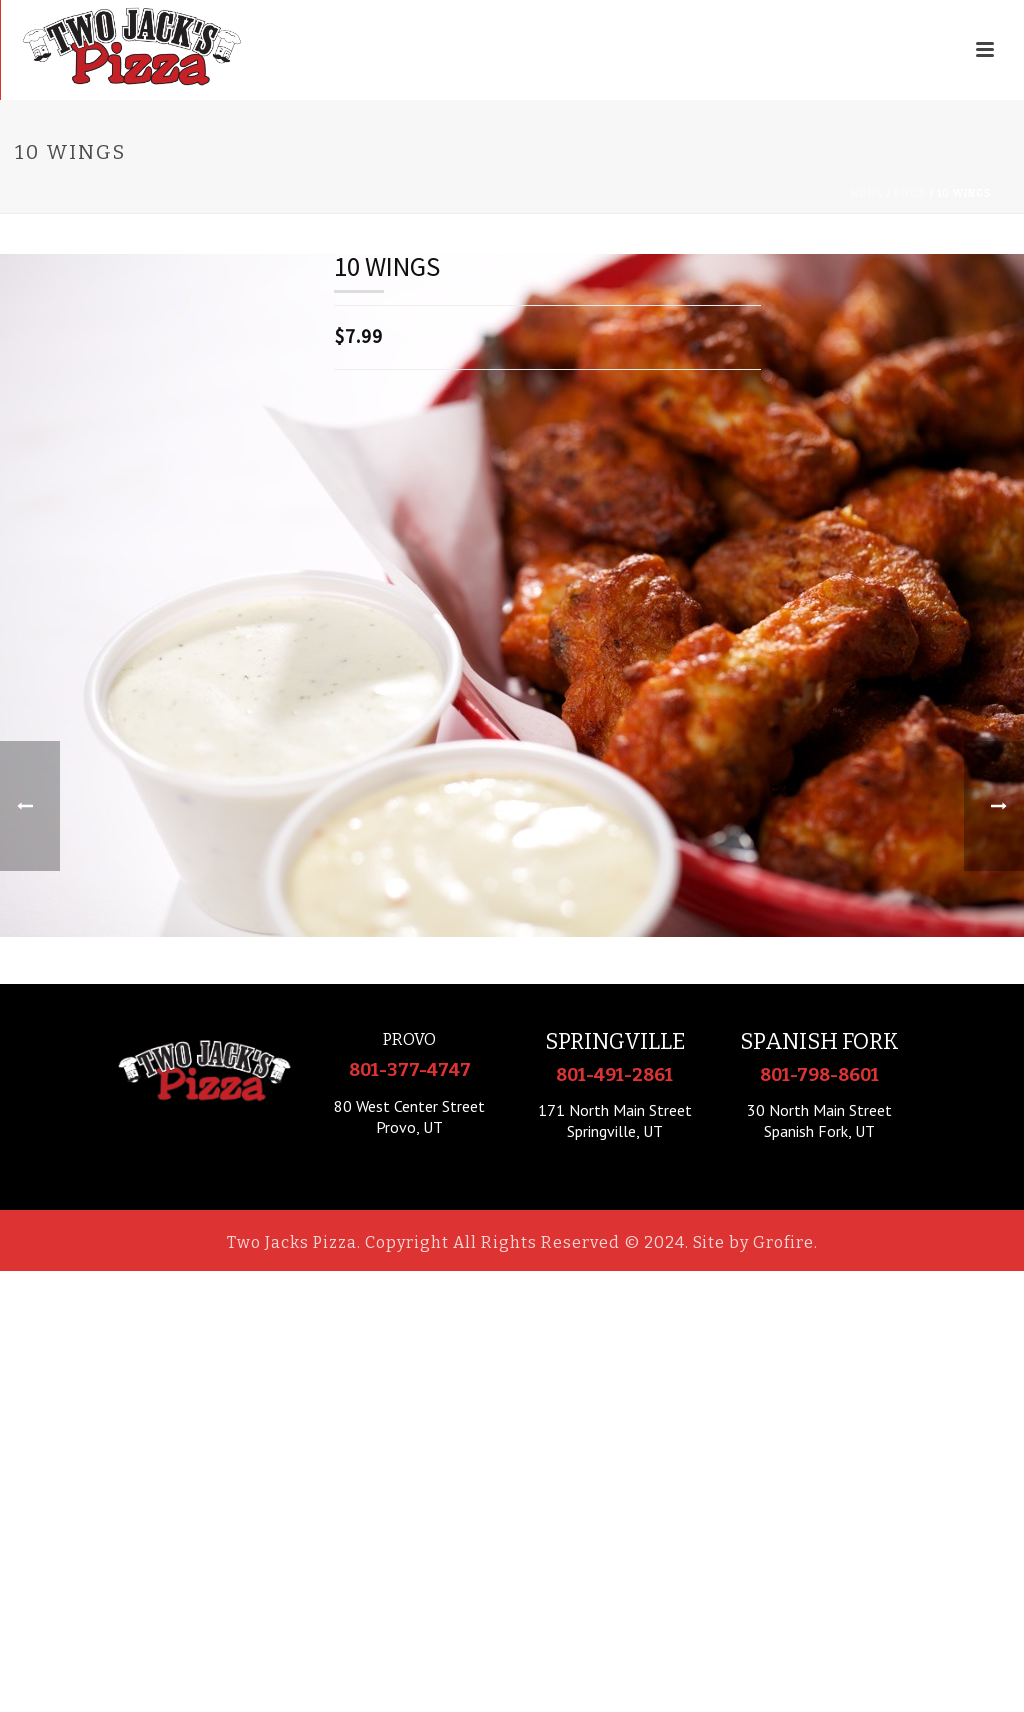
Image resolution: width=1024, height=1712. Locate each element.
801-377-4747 (410, 1070)
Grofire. (785, 1242)
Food (910, 194)
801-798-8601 (819, 1075)
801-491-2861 (614, 1075)
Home (867, 194)
